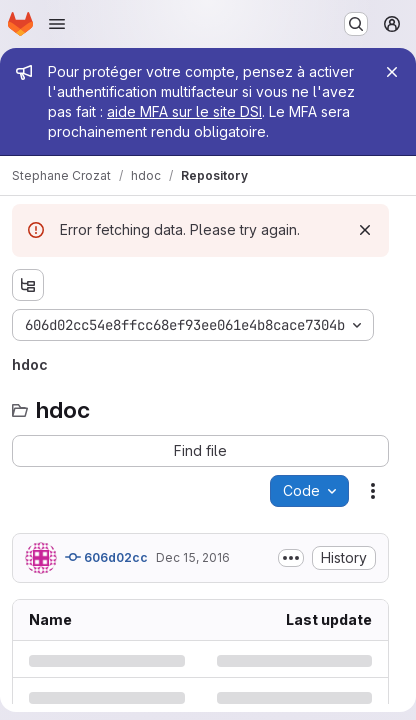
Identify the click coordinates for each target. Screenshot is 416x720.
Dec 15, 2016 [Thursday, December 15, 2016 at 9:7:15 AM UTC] (193, 557)
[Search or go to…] (356, 24)
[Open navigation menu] (57, 24)
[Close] (392, 72)
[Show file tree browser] (28, 285)
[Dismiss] (365, 230)
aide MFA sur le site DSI (184, 111)
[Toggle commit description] (291, 558)
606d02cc (106, 557)
